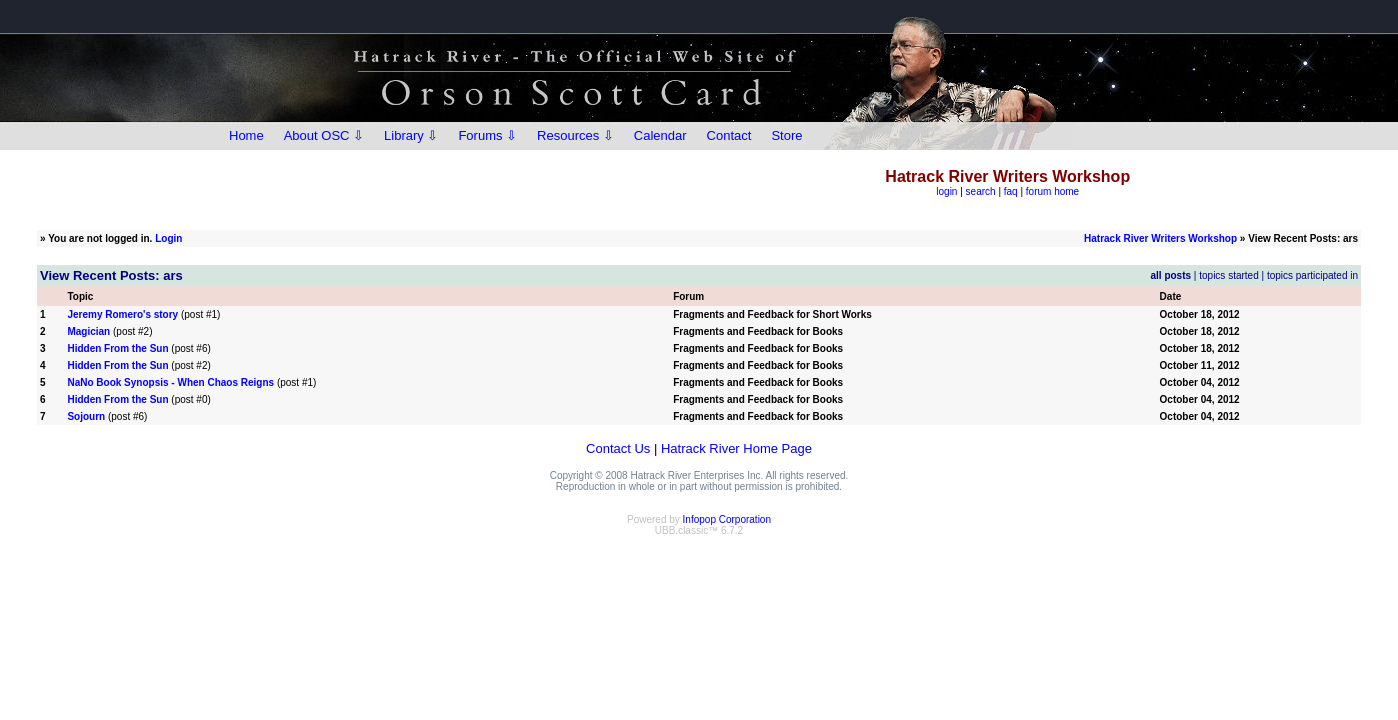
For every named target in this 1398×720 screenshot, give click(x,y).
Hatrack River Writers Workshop (1160, 238)
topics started (1228, 275)
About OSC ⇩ (324, 135)
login (946, 191)
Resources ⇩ (575, 135)
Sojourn (86, 416)
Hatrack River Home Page (736, 448)
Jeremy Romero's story (122, 314)
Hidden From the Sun (117, 348)
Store (786, 135)
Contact (729, 135)
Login (168, 238)
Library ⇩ (411, 135)
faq (1011, 191)
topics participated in (1312, 275)
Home (246, 135)
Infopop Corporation (727, 519)
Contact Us (618, 448)
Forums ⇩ (487, 135)
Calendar (660, 135)
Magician (88, 331)
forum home (1052, 191)
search (981, 191)
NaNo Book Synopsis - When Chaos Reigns (170, 382)
